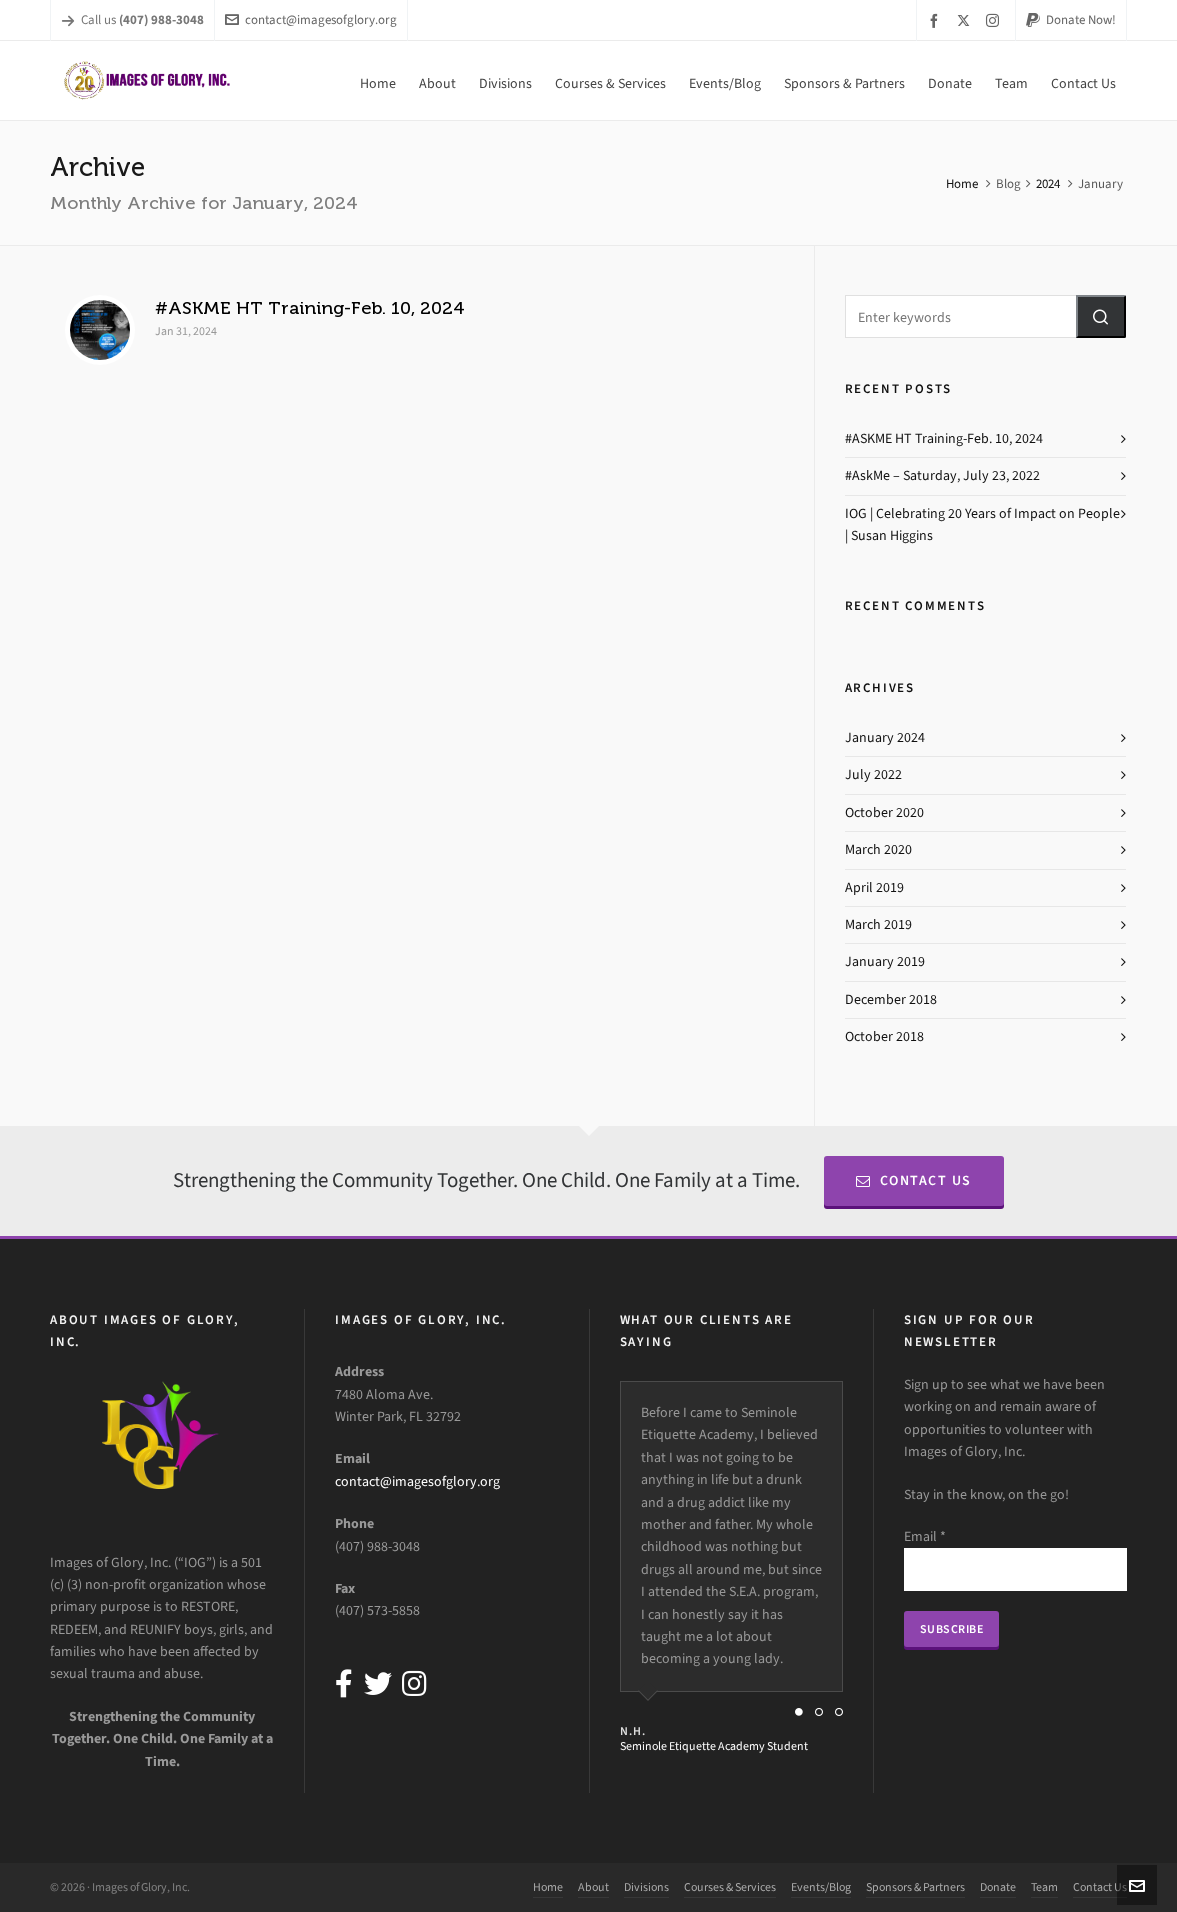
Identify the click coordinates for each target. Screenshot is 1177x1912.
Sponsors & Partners (915, 1887)
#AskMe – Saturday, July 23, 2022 (942, 475)
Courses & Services (730, 1887)
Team (1044, 1887)
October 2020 (884, 812)
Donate (998, 1887)
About (593, 1887)
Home (962, 183)
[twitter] (966, 20)
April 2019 (874, 887)
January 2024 (885, 737)
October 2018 (884, 1036)
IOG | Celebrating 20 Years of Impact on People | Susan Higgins (982, 524)
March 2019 (878, 924)
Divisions (646, 1887)
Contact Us (914, 1180)
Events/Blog (821, 1887)
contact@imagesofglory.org (311, 19)
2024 (1048, 183)
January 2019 (885, 961)
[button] (1101, 316)
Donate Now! (1071, 19)
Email (925, 1536)
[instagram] (995, 20)
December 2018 (891, 999)
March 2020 (878, 849)
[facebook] (937, 20)
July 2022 (873, 774)
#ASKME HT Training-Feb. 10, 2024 (310, 308)
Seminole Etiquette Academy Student (714, 1746)
